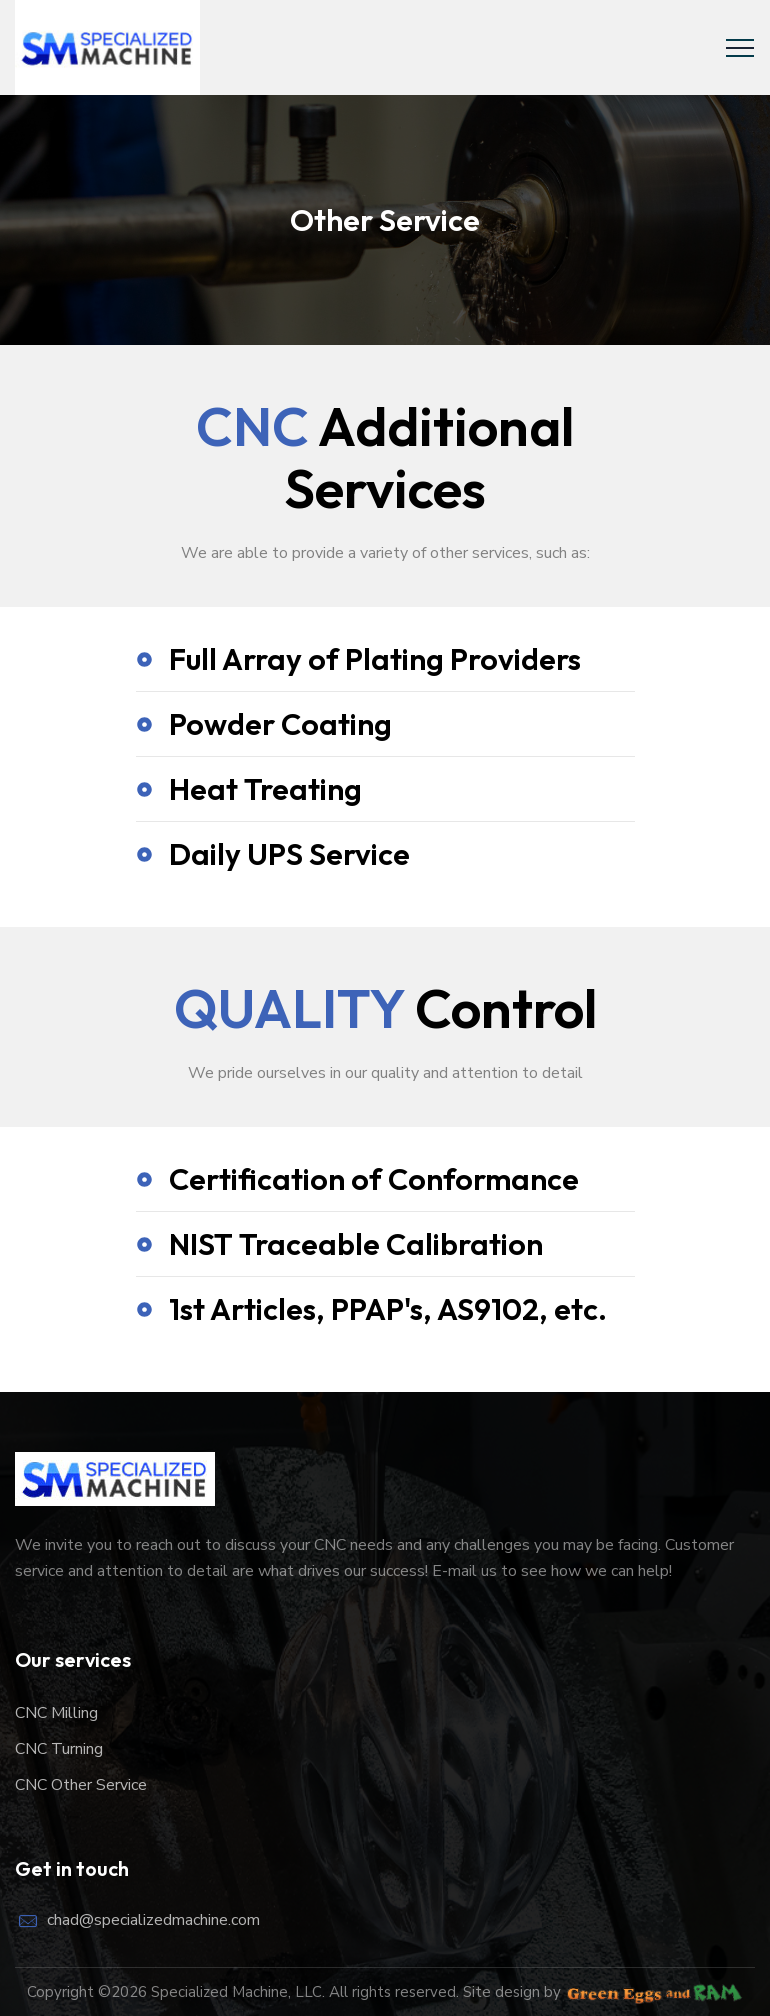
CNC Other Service (81, 1785)
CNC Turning (59, 1749)
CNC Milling (56, 1713)
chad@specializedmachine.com (153, 1920)
